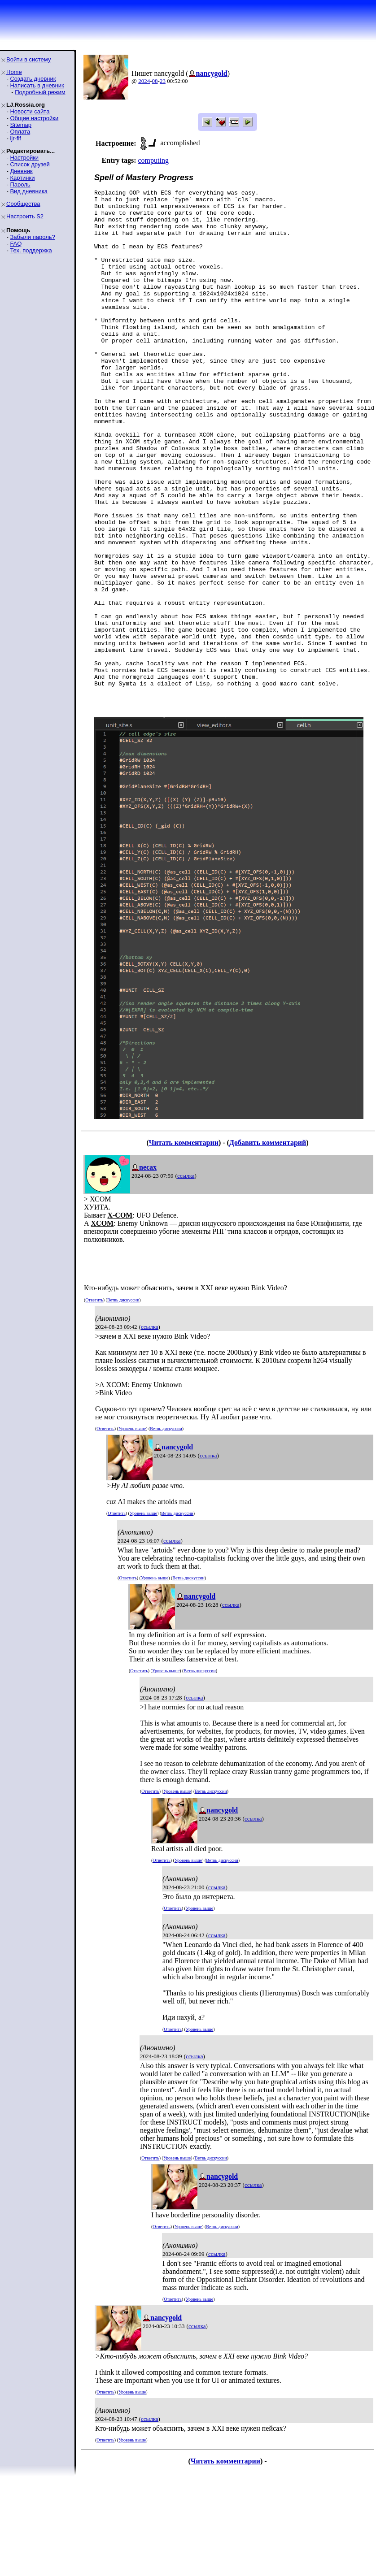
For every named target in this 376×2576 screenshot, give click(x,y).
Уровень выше (132, 1528)
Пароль (20, 184)
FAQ (16, 243)
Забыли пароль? (32, 237)
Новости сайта (29, 111)
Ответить (94, 1399)
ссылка (186, 1275)
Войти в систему (28, 59)
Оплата (20, 131)
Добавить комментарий (267, 1242)
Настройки (24, 157)
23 (163, 81)
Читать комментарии (184, 1242)
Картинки (22, 177)
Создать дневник (33, 78)
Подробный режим (40, 92)
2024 (144, 81)
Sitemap (20, 124)
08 (155, 81)
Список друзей (29, 164)
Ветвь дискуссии (123, 1399)
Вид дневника (29, 191)
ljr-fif (15, 138)
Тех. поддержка (31, 250)
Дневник (21, 171)
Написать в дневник (37, 85)
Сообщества (23, 203)
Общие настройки (34, 118)
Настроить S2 (25, 216)
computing (153, 160)
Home (14, 72)
